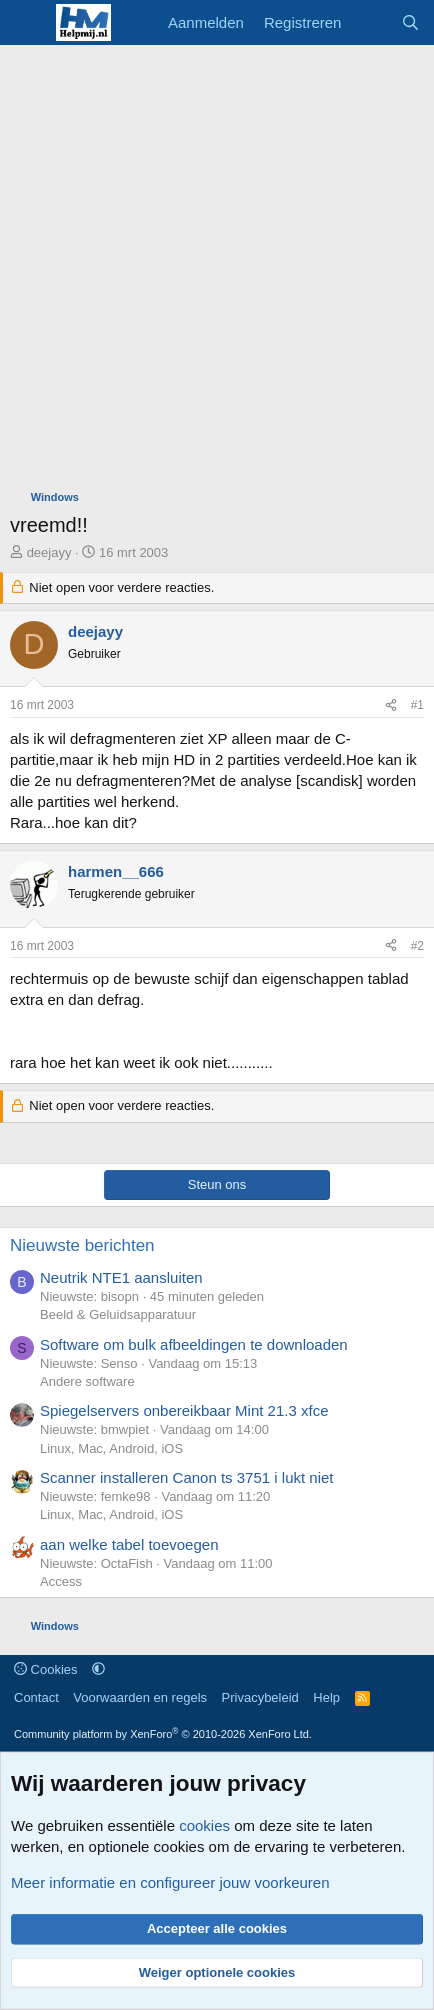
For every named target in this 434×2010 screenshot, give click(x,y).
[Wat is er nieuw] (370, 22)
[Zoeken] (410, 22)
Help (326, 1697)
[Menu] (27, 23)
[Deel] (391, 705)
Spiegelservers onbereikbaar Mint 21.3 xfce (184, 1410)
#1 (417, 705)
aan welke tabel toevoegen (129, 1544)
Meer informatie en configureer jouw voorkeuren (170, 1882)
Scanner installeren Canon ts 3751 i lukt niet (187, 1477)
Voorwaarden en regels (140, 1697)
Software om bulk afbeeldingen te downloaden (194, 1344)
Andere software (87, 1381)
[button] (98, 1669)
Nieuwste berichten (82, 1245)
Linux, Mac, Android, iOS (111, 1448)
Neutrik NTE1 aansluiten (121, 1277)
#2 (417, 946)
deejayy (49, 552)
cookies (204, 1825)
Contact (36, 1697)
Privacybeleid (260, 1697)
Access (61, 1581)
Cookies (46, 1669)
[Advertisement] (217, 272)
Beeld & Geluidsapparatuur (118, 1314)
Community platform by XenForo (163, 1734)
